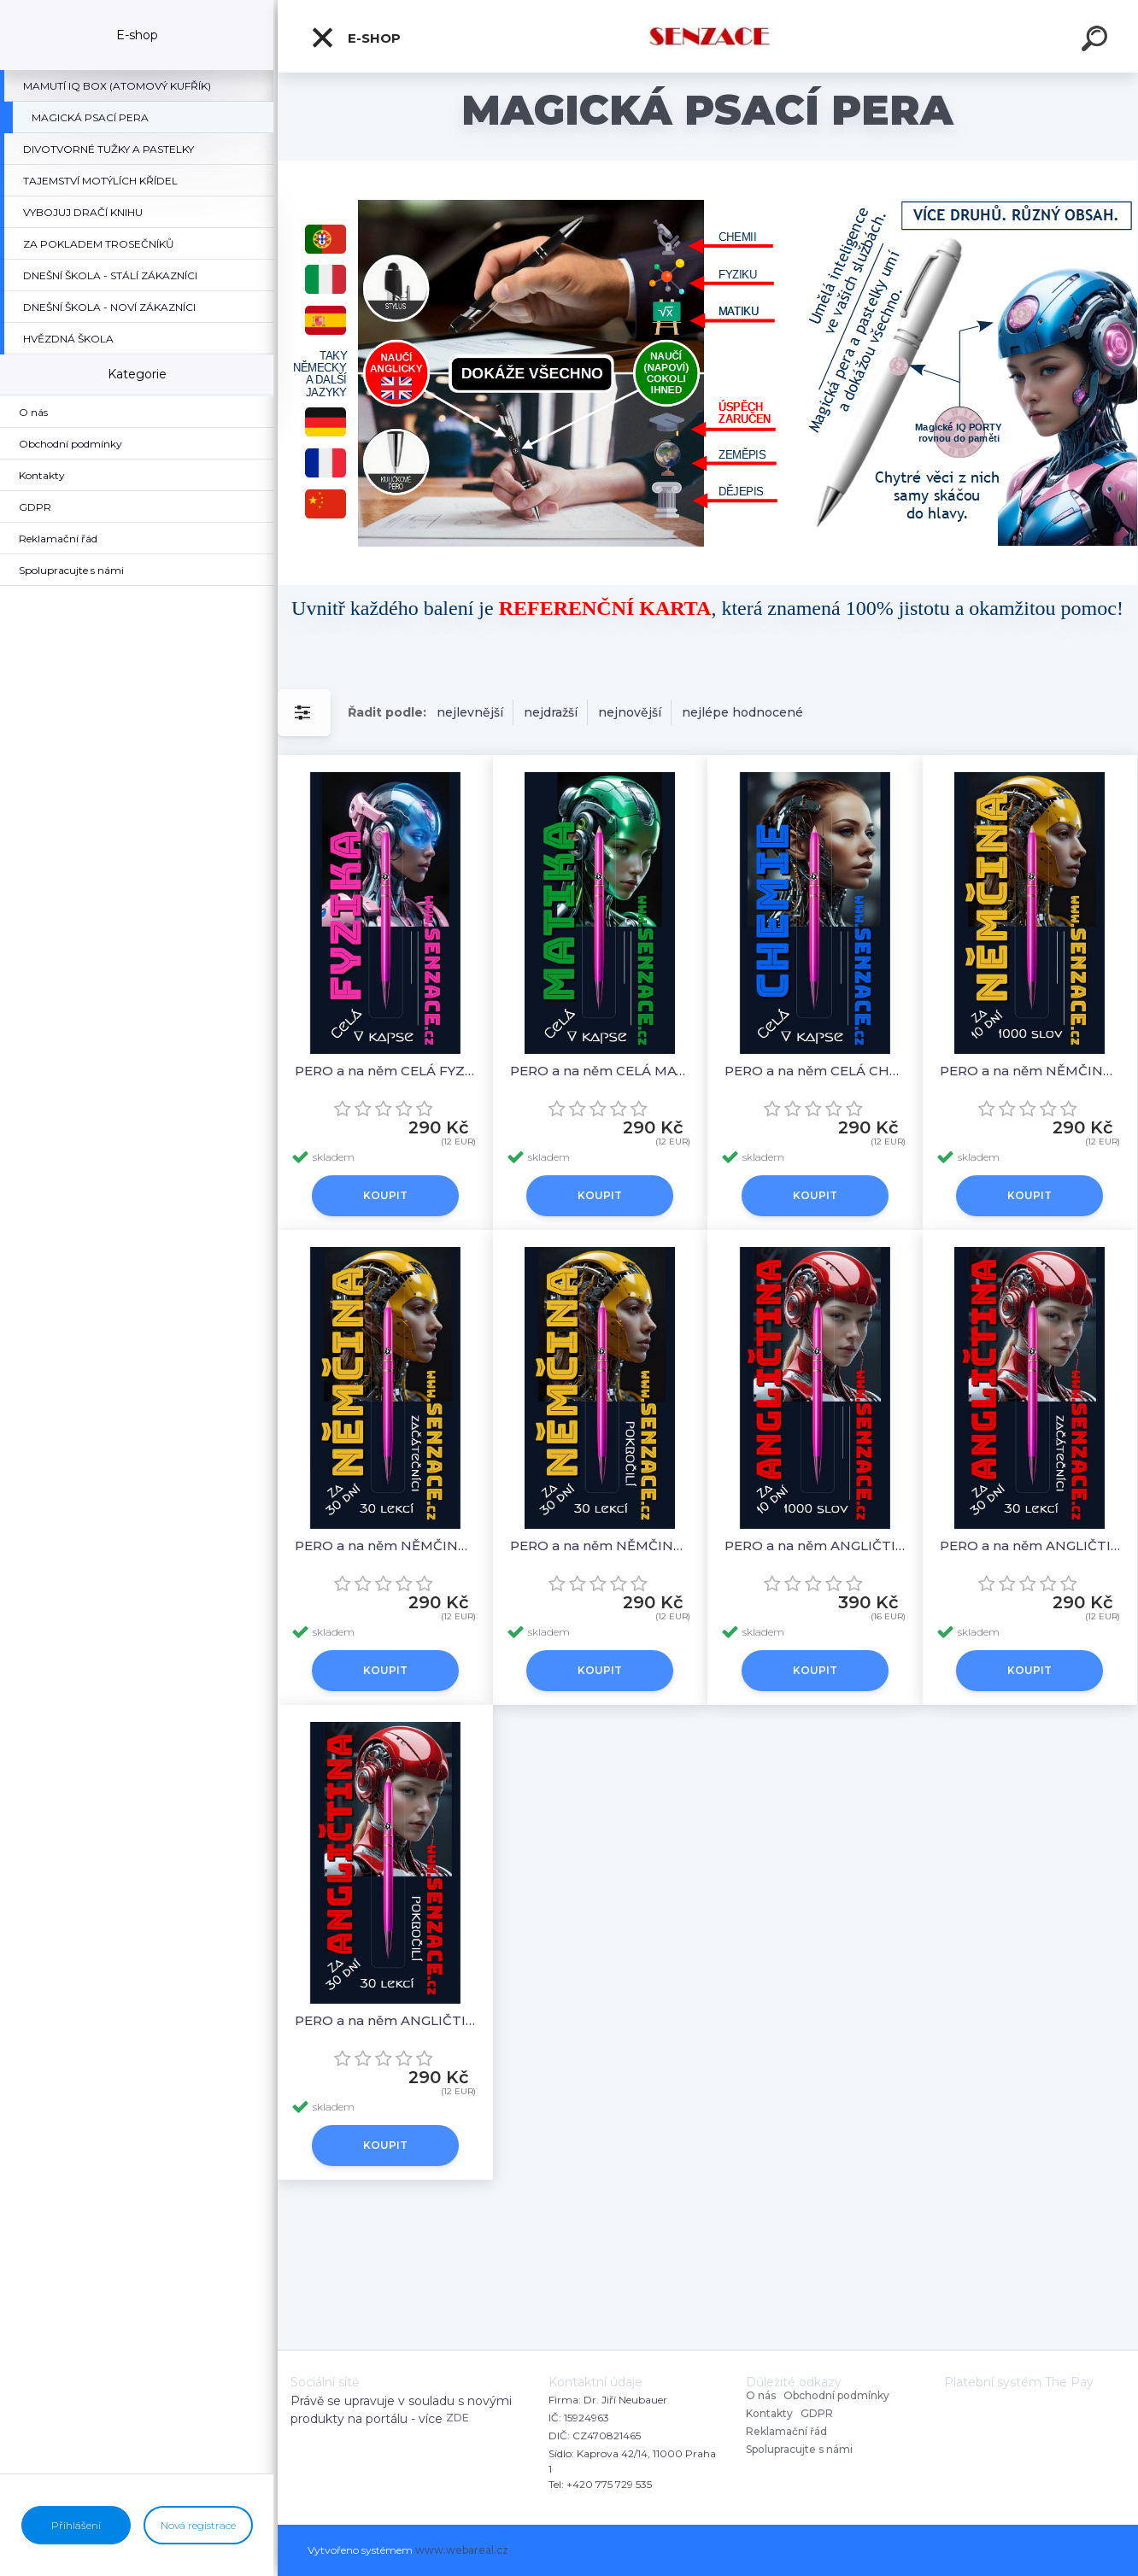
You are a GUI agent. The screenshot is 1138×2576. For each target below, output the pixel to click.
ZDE (457, 2417)
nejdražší (551, 712)
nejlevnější (470, 712)
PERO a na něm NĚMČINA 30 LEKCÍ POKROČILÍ (600, 1545)
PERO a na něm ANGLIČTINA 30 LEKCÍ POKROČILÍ (385, 2020)
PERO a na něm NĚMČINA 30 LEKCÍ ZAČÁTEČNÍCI (385, 1545)
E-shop (355, 37)
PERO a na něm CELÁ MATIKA (600, 1071)
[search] (1097, 41)
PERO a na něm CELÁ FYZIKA (385, 1071)
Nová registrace (198, 2525)
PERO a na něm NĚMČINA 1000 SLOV (1030, 1071)
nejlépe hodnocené (742, 712)
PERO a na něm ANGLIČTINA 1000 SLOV (815, 1545)
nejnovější (629, 712)
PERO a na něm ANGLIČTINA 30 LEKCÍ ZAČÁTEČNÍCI (1030, 1545)
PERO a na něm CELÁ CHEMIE (815, 1071)
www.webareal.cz (461, 2550)
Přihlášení (76, 2525)
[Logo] (708, 36)
